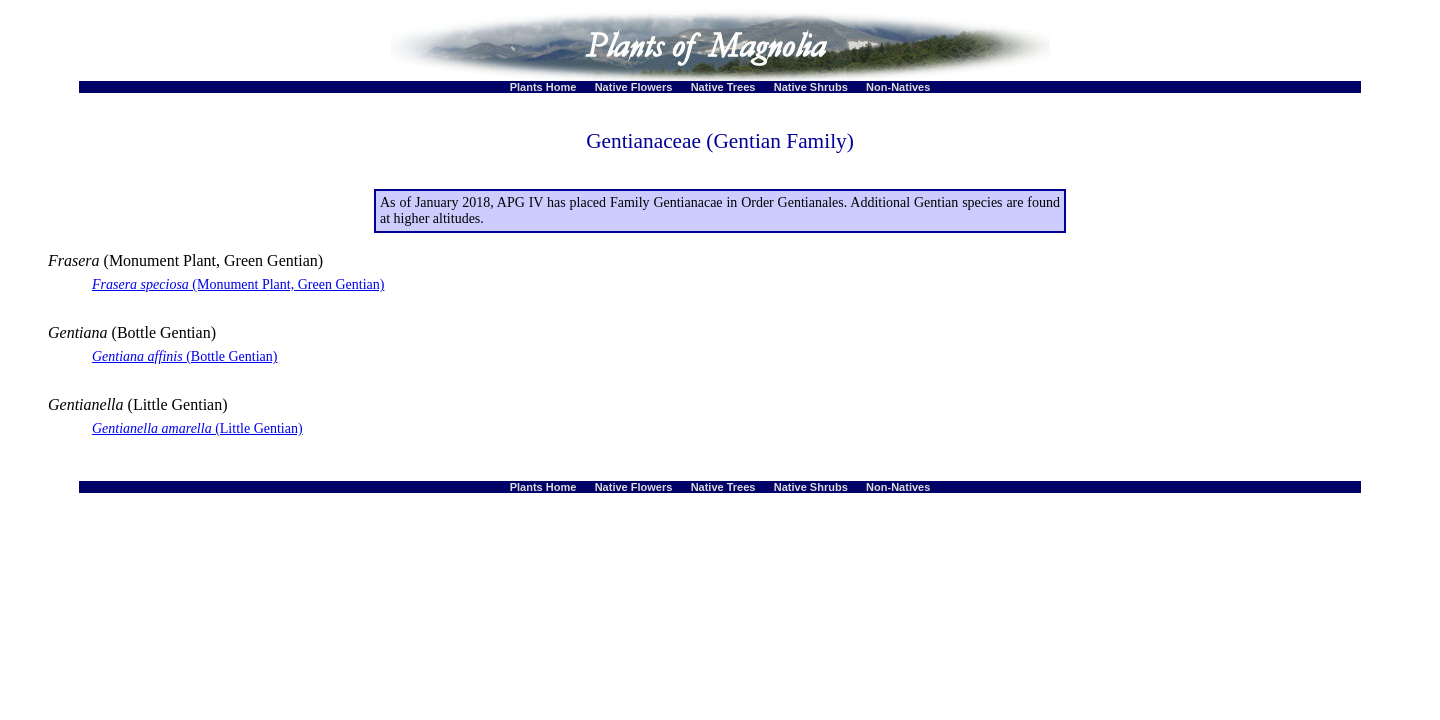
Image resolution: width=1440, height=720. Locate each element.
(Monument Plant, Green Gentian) (238, 284)
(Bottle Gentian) (185, 356)
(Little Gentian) (197, 428)
